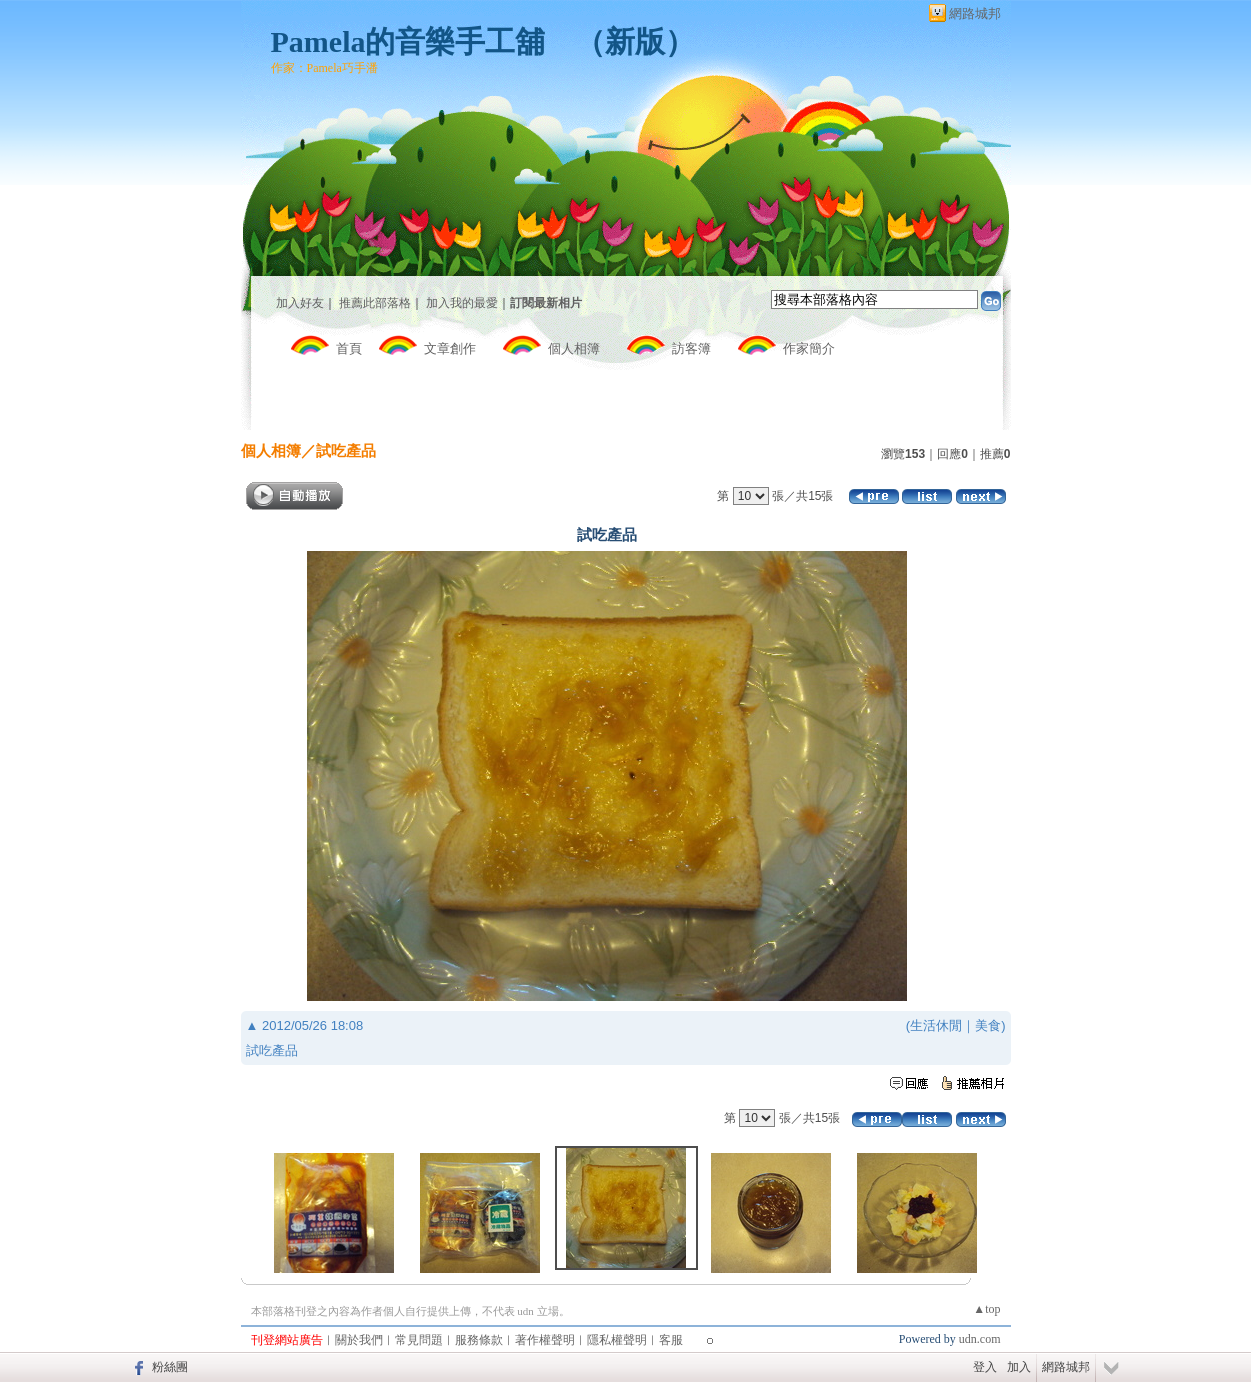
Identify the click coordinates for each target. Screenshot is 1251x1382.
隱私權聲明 (617, 1340)
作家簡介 (809, 348)
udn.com (980, 1339)
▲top (986, 1309)
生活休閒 (936, 1025)
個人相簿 (574, 348)
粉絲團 (170, 1367)
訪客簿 (691, 348)
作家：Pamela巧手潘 (324, 68)
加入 (1019, 1367)
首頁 (349, 348)
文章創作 (450, 348)
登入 (985, 1367)
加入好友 (300, 303)
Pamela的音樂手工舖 (408, 41)
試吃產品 (346, 450)
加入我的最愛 (462, 303)
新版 (635, 41)
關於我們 (359, 1340)
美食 (988, 1025)
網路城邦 (975, 13)
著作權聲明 (545, 1340)
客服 (671, 1340)
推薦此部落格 (375, 303)
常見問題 (419, 1340)
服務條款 (479, 1340)
